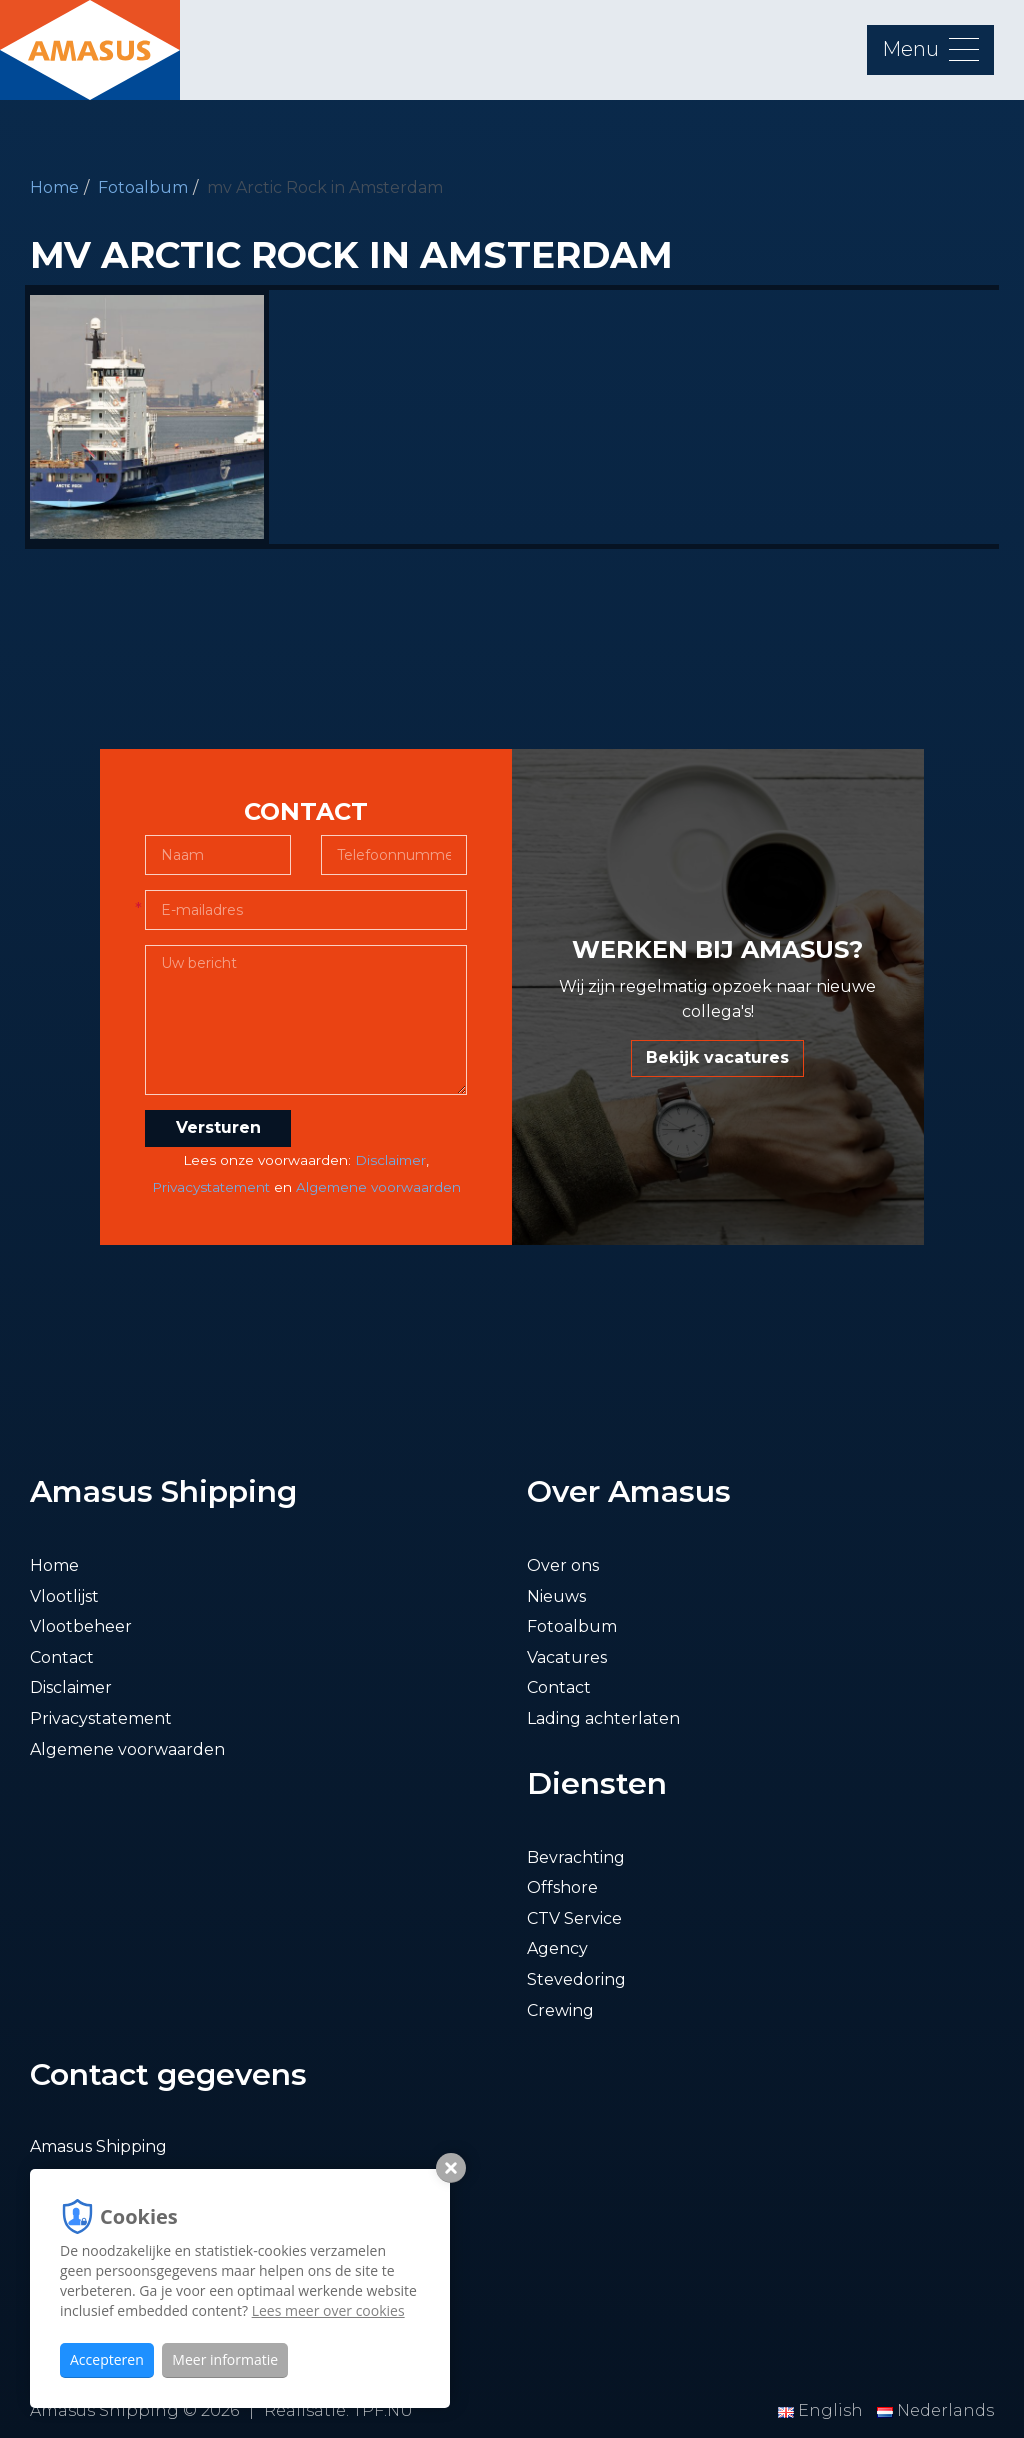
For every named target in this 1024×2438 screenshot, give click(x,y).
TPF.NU (383, 2410)
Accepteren (107, 2359)
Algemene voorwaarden (378, 1187)
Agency (557, 1948)
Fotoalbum (143, 187)
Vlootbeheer (81, 1626)
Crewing (560, 2010)
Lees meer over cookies (328, 2310)
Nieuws (556, 1596)
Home (54, 187)
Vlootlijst (64, 1596)
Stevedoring (576, 1979)
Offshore (562, 1887)
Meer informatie (225, 2359)
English (822, 2410)
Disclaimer (390, 1160)
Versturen (218, 1127)
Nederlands (935, 2410)
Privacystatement (211, 1187)
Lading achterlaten (603, 1718)
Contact (62, 1657)
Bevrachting (576, 1857)
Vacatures (567, 1657)
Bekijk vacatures (717, 1057)
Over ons (563, 1565)
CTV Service (574, 1918)
